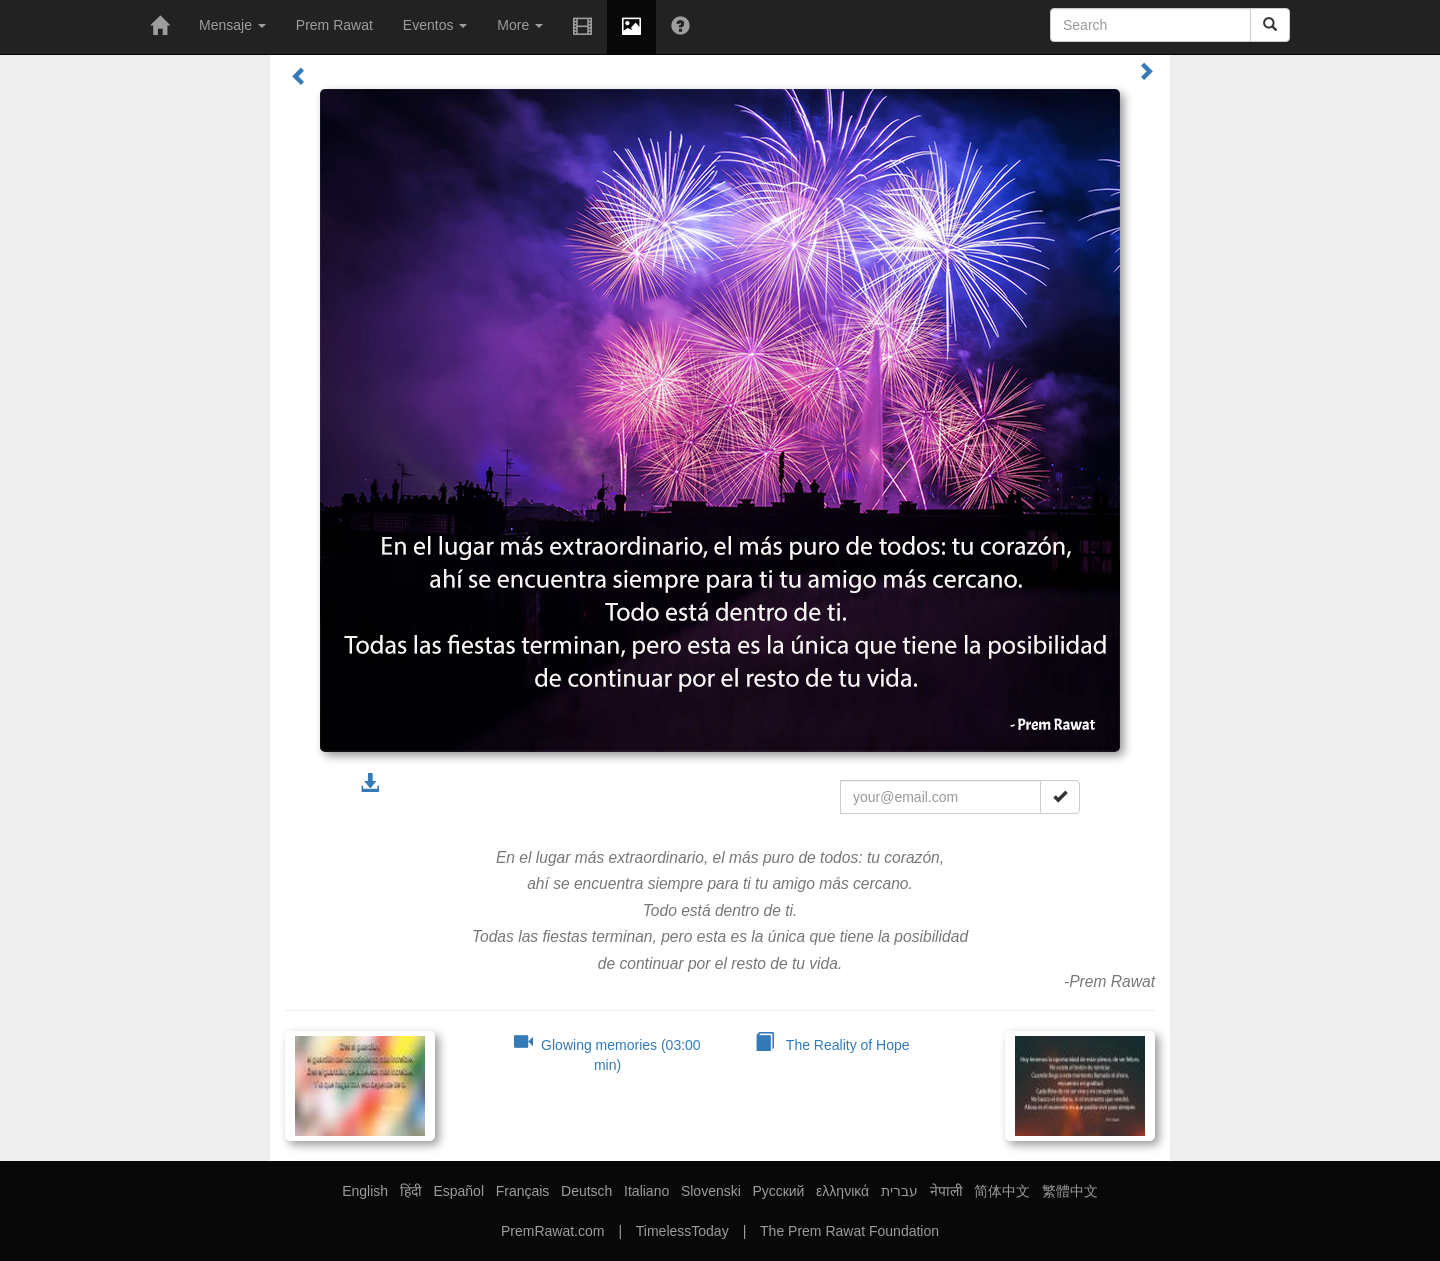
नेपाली (946, 1191)
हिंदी (411, 1191)
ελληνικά (842, 1191)
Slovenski (711, 1191)
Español (458, 1191)
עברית (899, 1191)
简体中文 (1002, 1191)
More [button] (520, 25)
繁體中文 (1070, 1191)
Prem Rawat (334, 25)
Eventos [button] (435, 25)
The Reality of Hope (832, 1045)
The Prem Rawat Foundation (849, 1231)
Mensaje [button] (232, 25)
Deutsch (586, 1191)
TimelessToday (682, 1231)
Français (523, 1191)
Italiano (646, 1191)
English (365, 1191)
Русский (778, 1191)
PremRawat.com (552, 1231)
